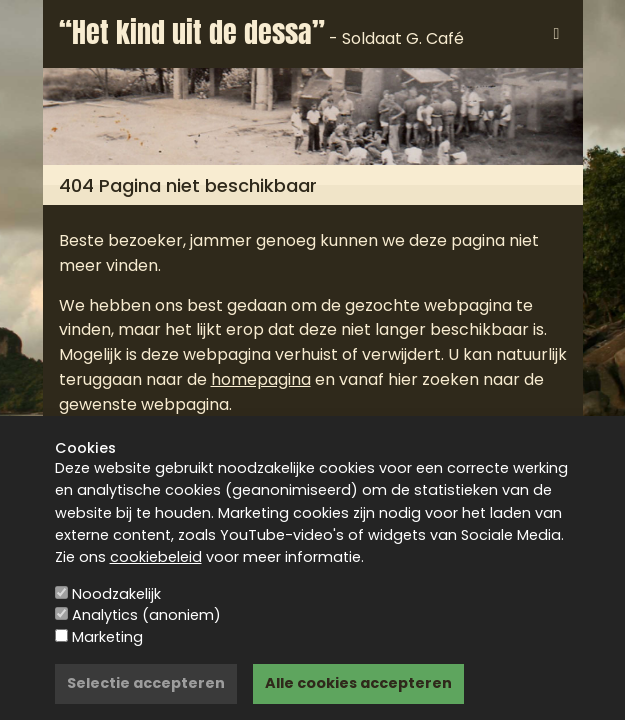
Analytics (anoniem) (146, 615)
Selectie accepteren (146, 683)
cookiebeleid (156, 557)
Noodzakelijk (116, 594)
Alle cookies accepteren (358, 683)
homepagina (261, 379)
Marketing (107, 637)
